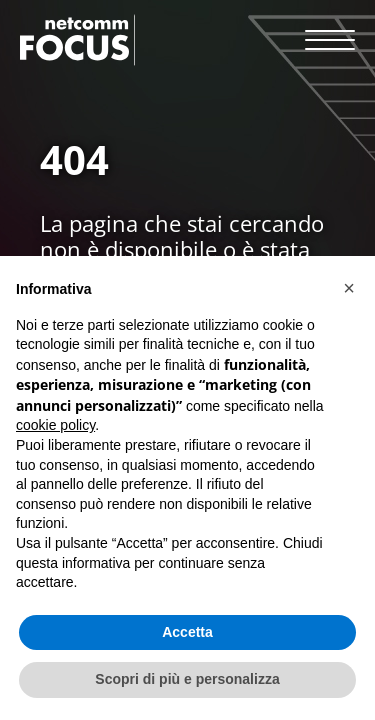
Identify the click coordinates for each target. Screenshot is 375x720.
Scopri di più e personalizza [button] (187, 679)
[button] (349, 288)
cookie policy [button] (55, 425)
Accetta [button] (187, 632)
